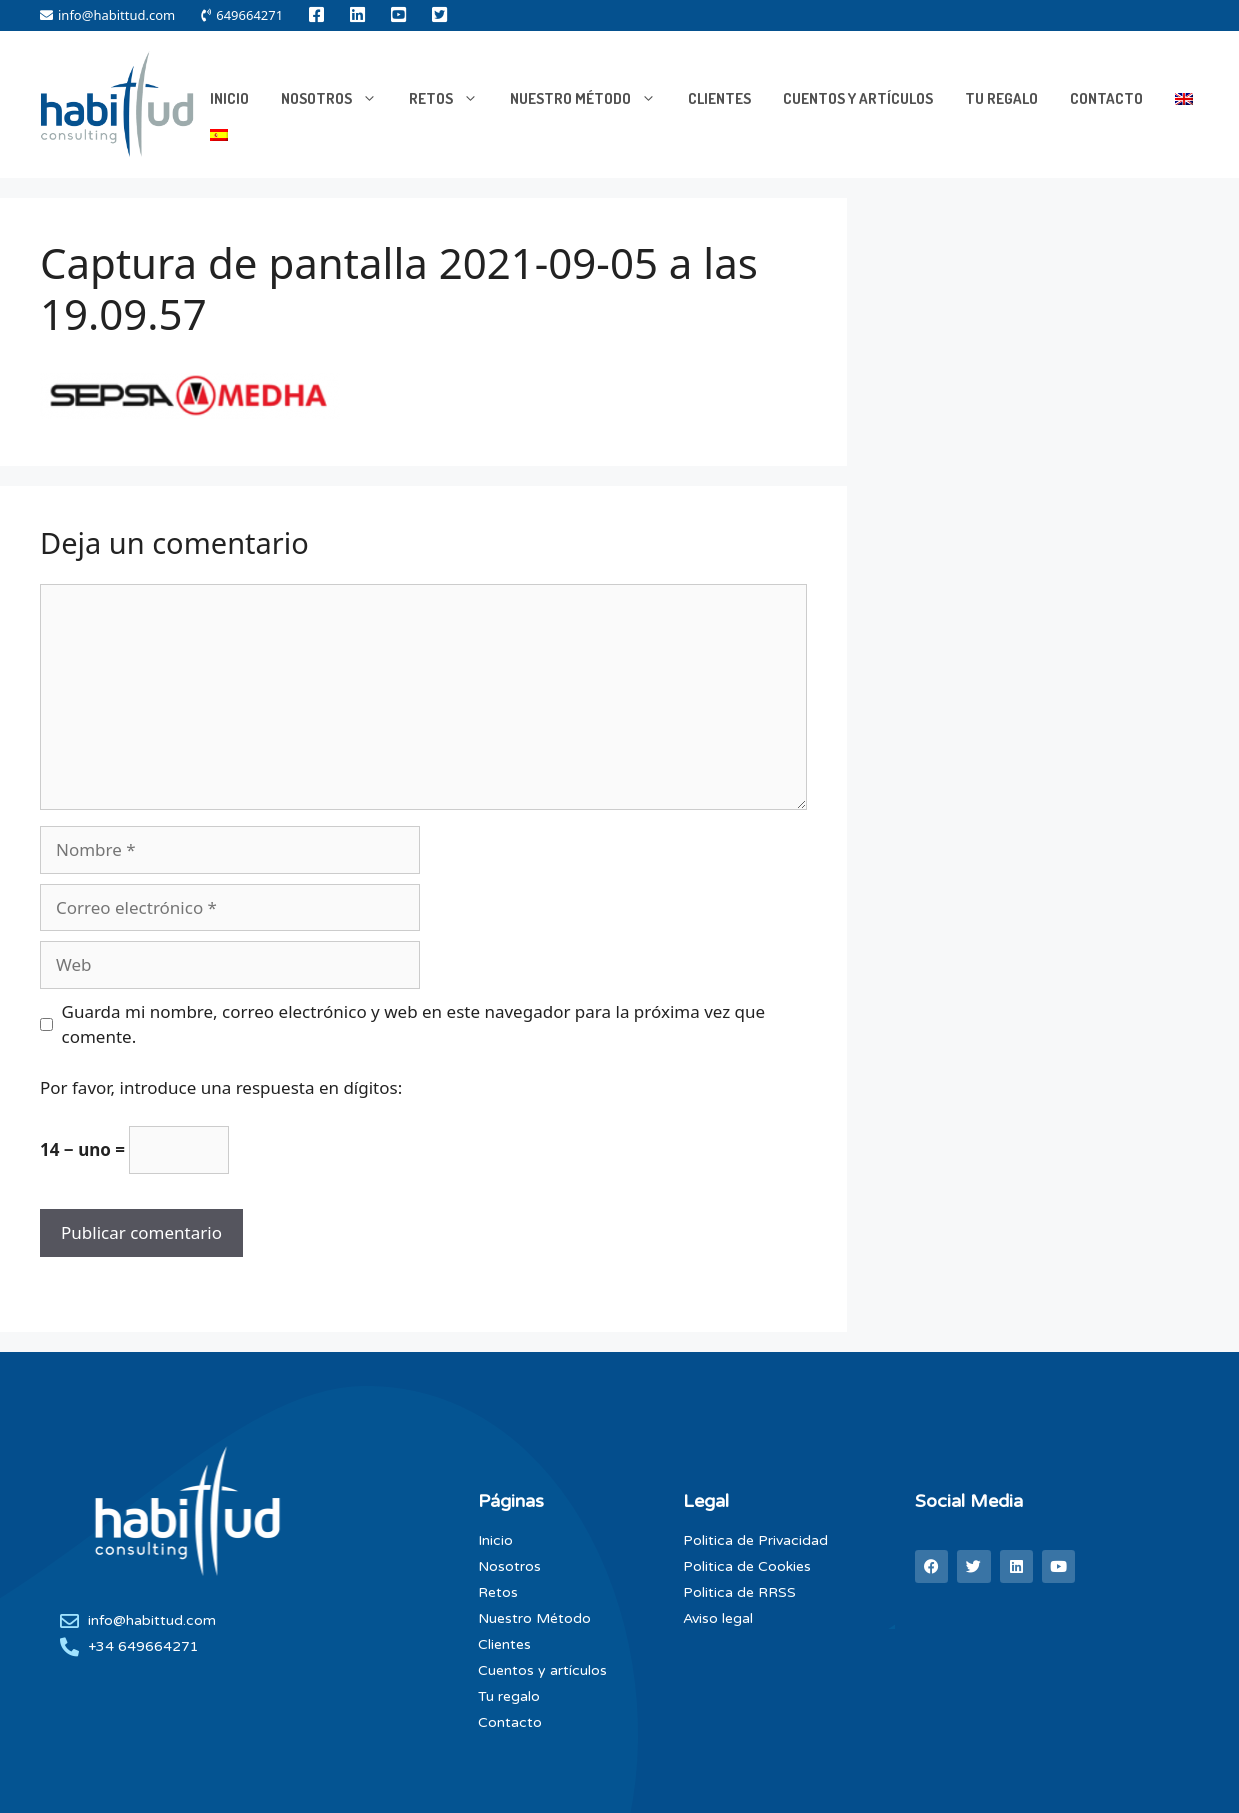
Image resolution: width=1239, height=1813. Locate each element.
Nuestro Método (591, 99)
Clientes (719, 98)
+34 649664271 (143, 1646)
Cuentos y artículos (858, 98)
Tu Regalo (1001, 98)
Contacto (1106, 98)
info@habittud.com (107, 15)
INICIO (229, 98)
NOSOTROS (337, 99)
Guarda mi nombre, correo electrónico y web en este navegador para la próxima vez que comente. (414, 1024)
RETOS (451, 99)
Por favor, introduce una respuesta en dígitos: (221, 1087)
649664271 (242, 15)
